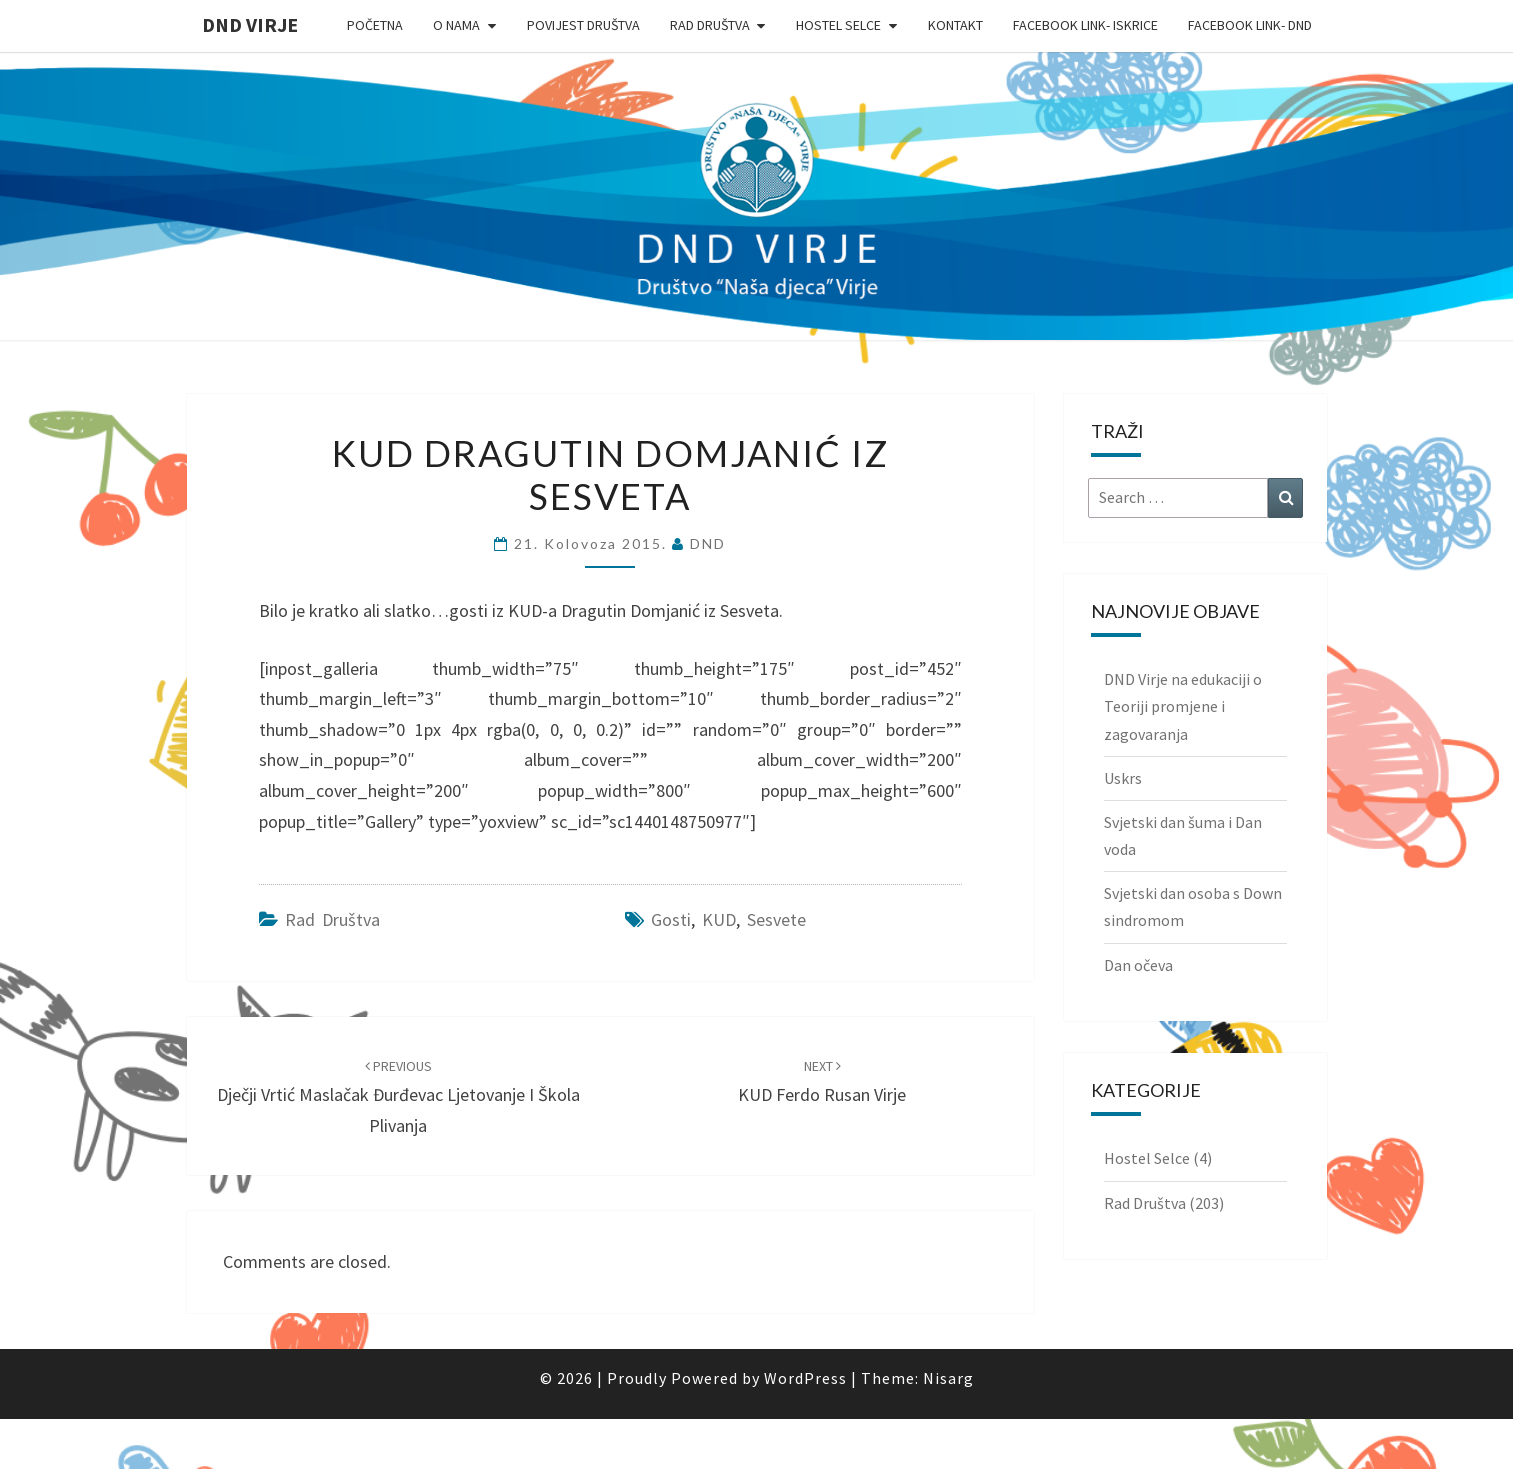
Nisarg (948, 1378)
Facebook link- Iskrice (1085, 25)
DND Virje (250, 24)
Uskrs (1123, 778)
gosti (671, 919)
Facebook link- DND (1250, 25)
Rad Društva (710, 25)
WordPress (805, 1378)
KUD (719, 919)
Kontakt (955, 25)
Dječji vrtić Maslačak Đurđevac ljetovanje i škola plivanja (398, 1097)
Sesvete (776, 919)
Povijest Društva (583, 25)
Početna (375, 25)
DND (708, 543)
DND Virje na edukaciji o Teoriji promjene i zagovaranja (1183, 706)
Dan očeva (1138, 965)
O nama (456, 25)
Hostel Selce (838, 25)
